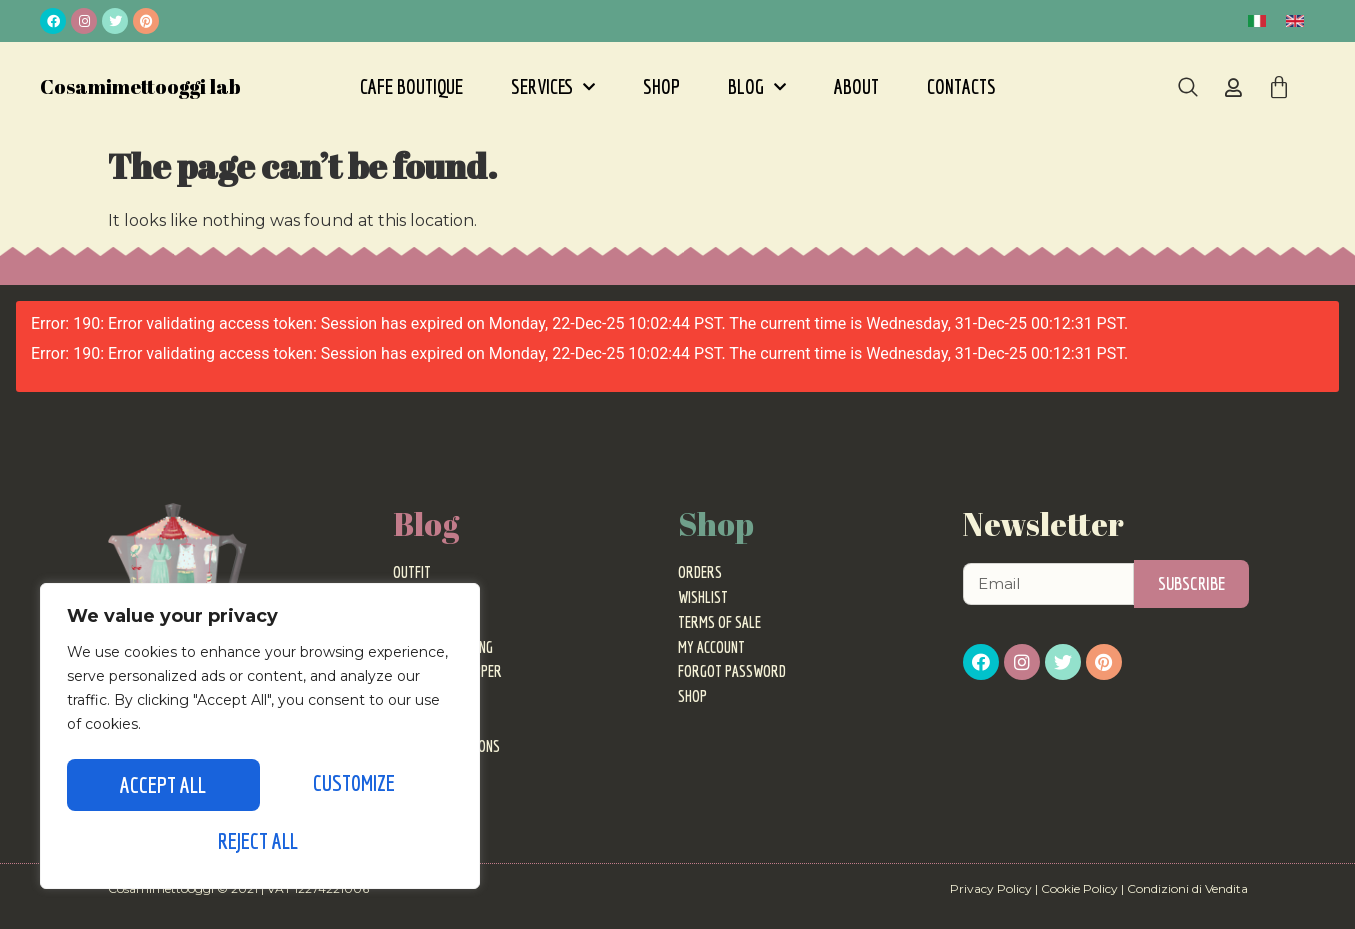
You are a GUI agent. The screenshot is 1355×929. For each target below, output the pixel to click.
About (856, 86)
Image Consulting (443, 647)
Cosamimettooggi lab (140, 86)
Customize (160, 788)
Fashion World (436, 696)
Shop (661, 86)
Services (553, 87)
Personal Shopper (447, 671)
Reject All (353, 788)
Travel (413, 721)
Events (413, 622)
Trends (414, 597)
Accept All (260, 840)
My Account (711, 647)
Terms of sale (719, 622)
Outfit (412, 572)
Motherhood (430, 771)
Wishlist (703, 597)
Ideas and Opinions (446, 746)
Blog (757, 87)
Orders (700, 572)
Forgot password (732, 671)
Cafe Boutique (411, 86)
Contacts (961, 86)
